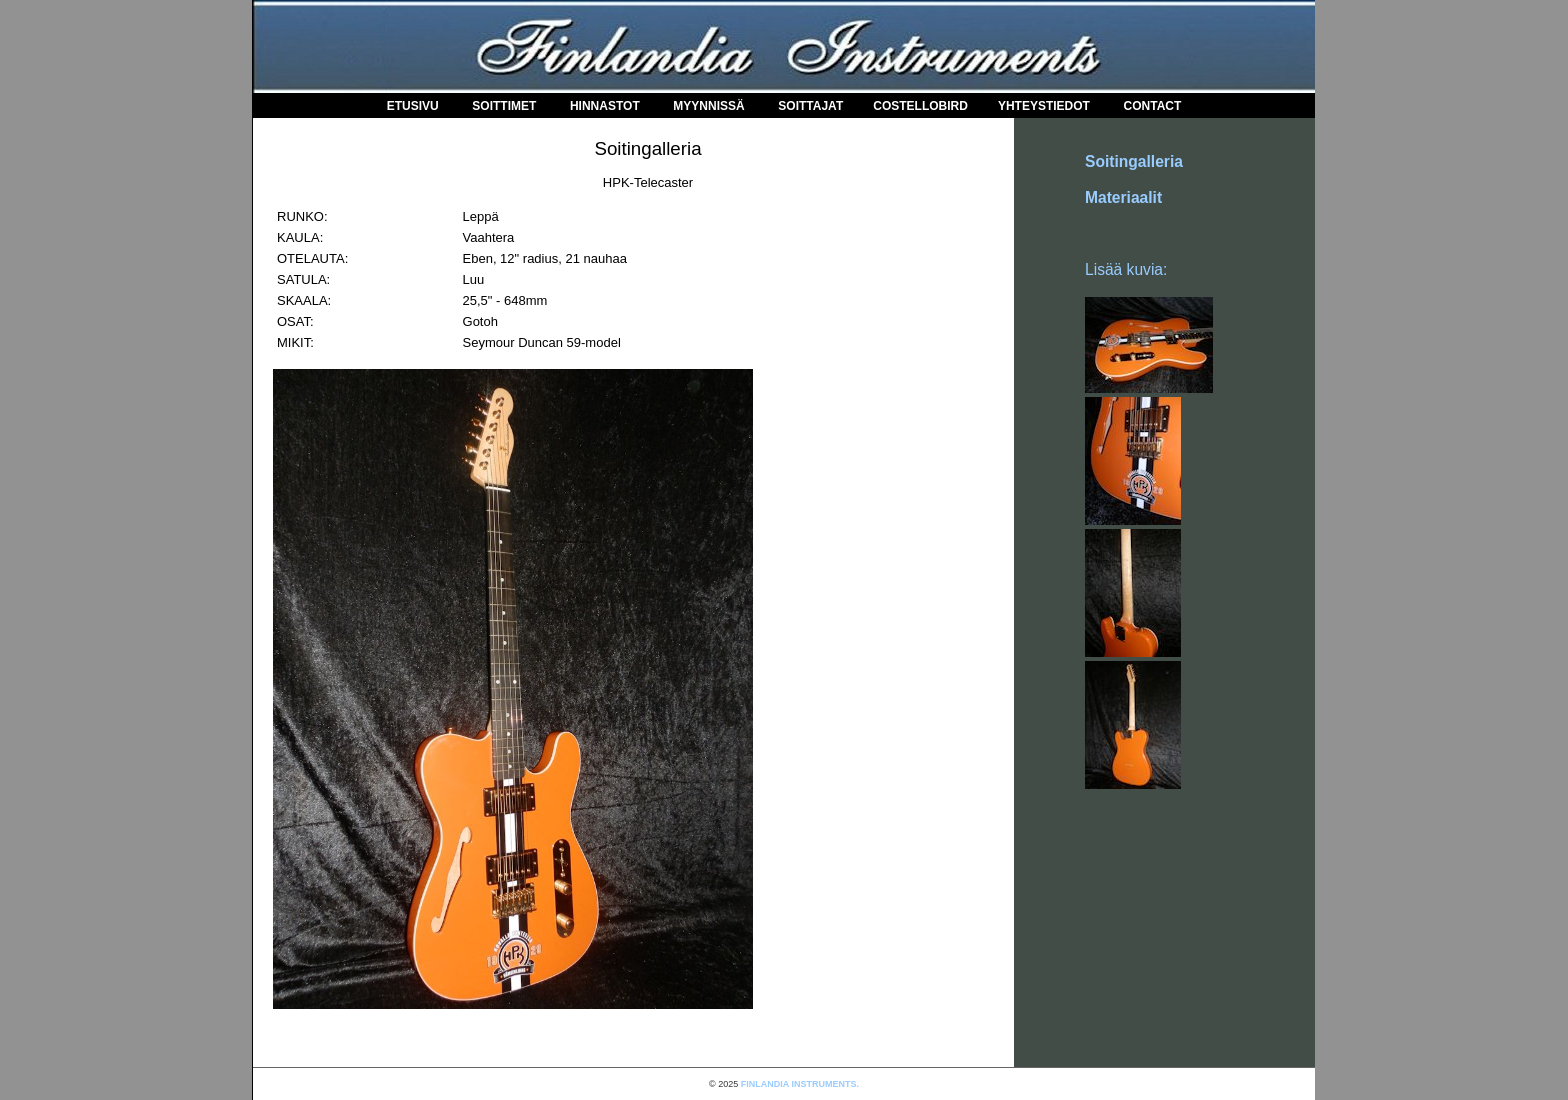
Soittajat (810, 106)
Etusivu (413, 106)
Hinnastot (605, 106)
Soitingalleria (1134, 161)
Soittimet (504, 106)
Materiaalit (1123, 197)
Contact (1153, 106)
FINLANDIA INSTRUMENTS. (800, 1084)
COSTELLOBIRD (920, 106)
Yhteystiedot (1044, 106)
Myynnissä (708, 106)
